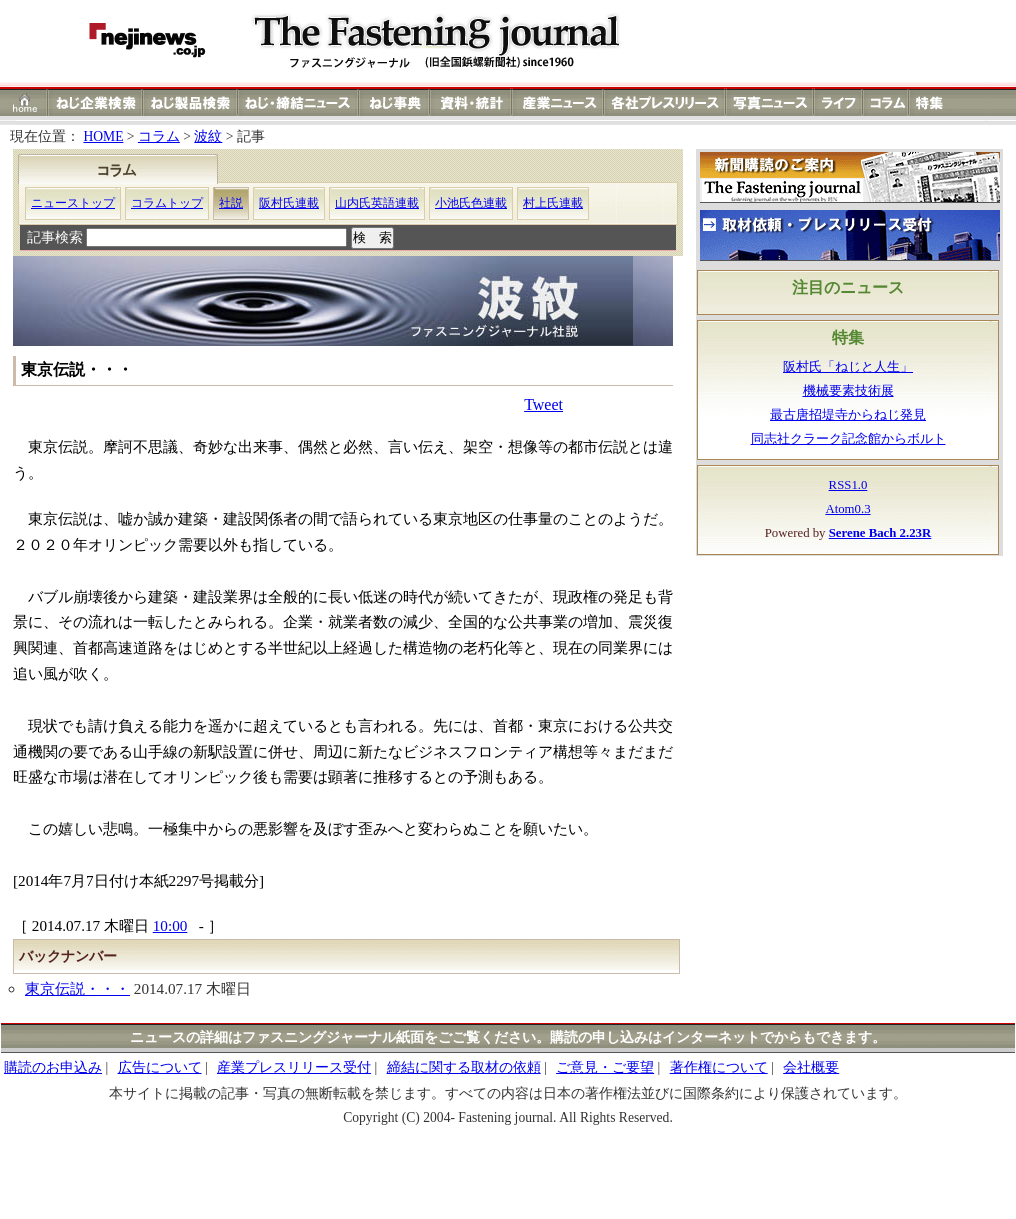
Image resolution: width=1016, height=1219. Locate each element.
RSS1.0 (848, 485)
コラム (886, 102)
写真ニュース (770, 102)
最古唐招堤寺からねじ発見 (848, 415)
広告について (160, 1067)
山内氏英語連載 (377, 203)
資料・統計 (471, 102)
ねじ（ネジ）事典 (395, 102)
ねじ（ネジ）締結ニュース (298, 102)
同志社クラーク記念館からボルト (848, 439)
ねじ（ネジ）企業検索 (95, 102)
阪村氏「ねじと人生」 (848, 367)
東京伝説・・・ (77, 988)
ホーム (24, 102)
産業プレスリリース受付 (294, 1067)
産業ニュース (559, 102)
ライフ (838, 102)
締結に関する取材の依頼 (464, 1067)
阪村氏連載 (289, 203)
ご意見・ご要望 (605, 1067)
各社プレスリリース (665, 102)
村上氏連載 (553, 203)
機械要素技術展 (848, 391)
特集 (932, 102)
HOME (103, 136)
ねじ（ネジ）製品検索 (190, 102)
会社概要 (811, 1067)
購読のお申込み (53, 1067)
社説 (231, 203)
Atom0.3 (847, 509)
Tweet (543, 404)
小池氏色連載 (471, 203)
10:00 (170, 925)
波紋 (208, 136)
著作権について (719, 1067)
